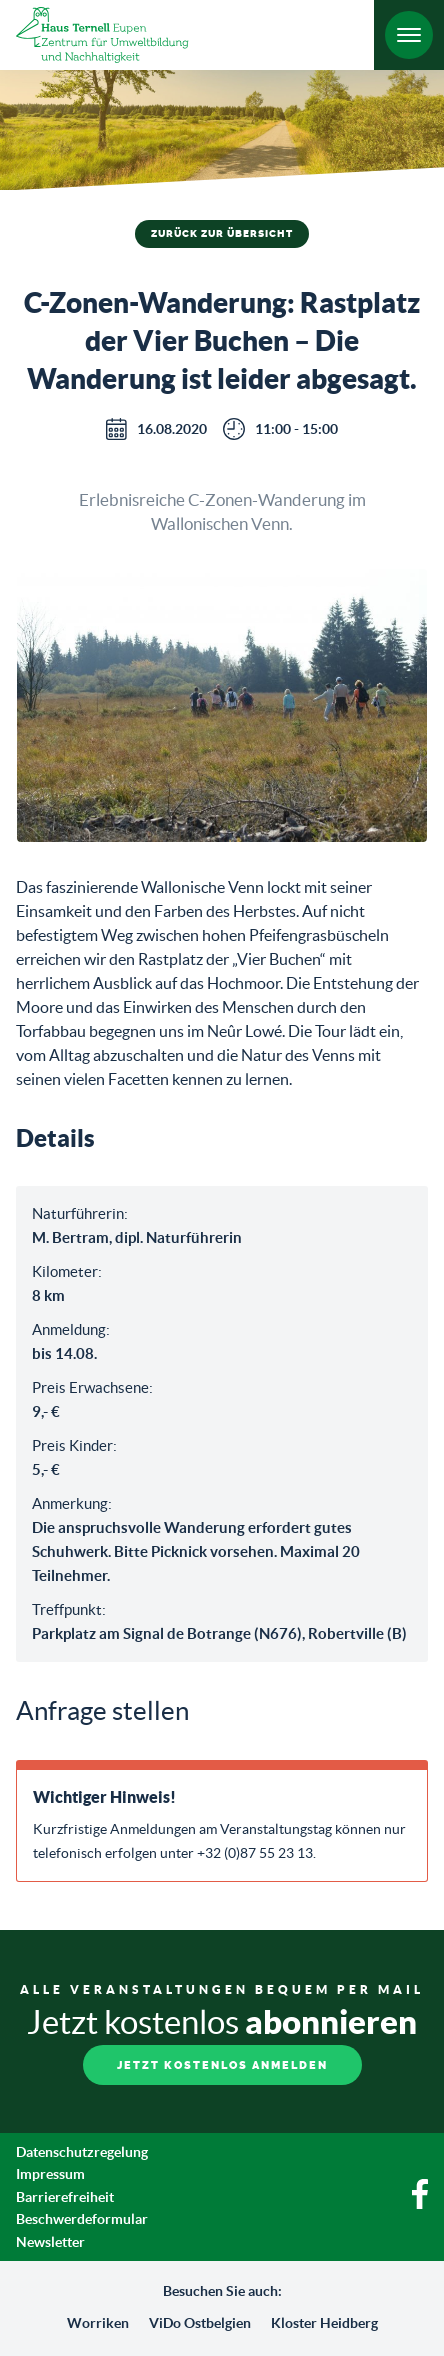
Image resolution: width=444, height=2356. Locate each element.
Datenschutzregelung (82, 2152)
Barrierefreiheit (65, 2197)
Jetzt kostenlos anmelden (222, 2065)
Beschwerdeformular (82, 2219)
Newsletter (50, 2242)
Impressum (50, 2174)
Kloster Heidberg (324, 2323)
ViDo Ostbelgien (200, 2323)
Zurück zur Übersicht (222, 234)
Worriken (98, 2323)
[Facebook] (420, 2204)
